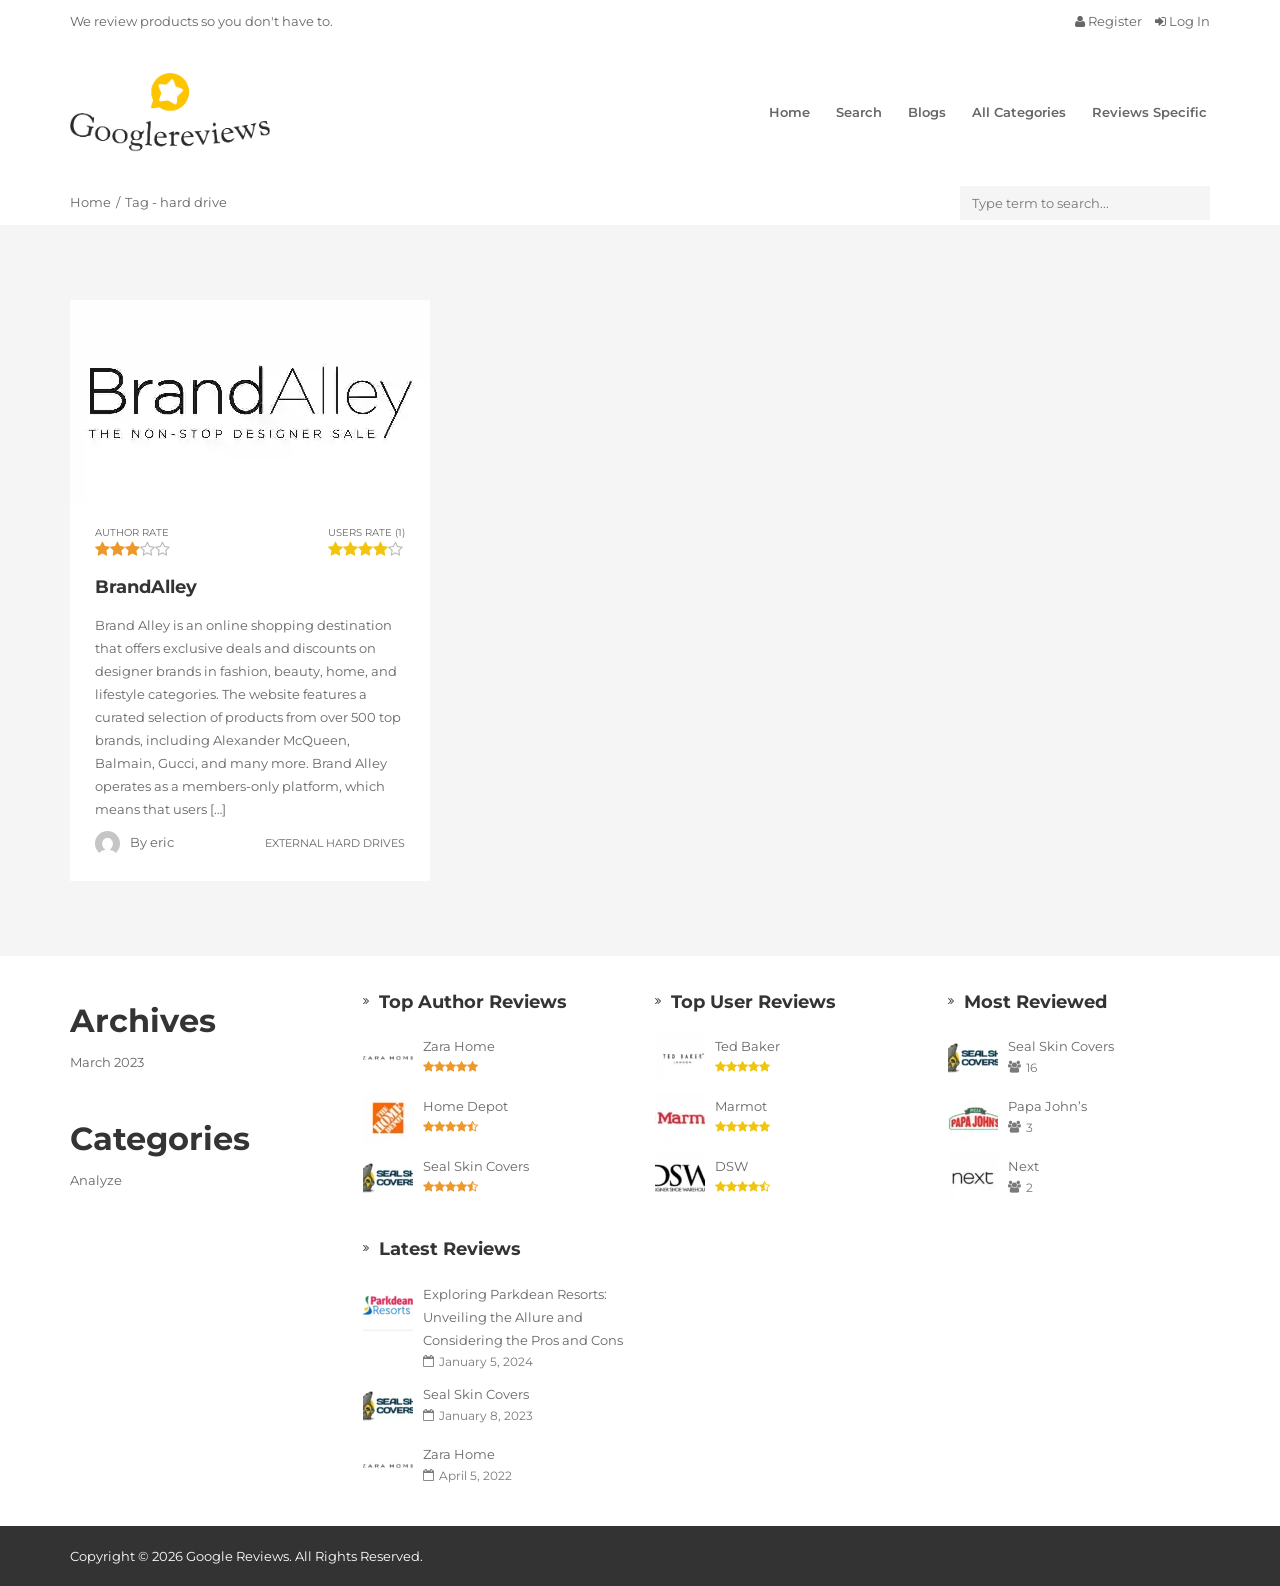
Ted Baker (747, 1046)
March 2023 (107, 1062)
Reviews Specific (1149, 112)
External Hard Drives (335, 842)
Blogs (927, 112)
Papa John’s (1047, 1106)
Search (859, 112)
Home (789, 112)
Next (1023, 1166)
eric (162, 842)
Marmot (741, 1106)
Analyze (96, 1180)
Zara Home (459, 1046)
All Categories (1019, 112)
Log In (1182, 21)
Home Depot (465, 1106)
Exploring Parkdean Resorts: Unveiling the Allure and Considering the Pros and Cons (523, 1317)
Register (1110, 21)
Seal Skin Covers (476, 1166)
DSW (731, 1166)
